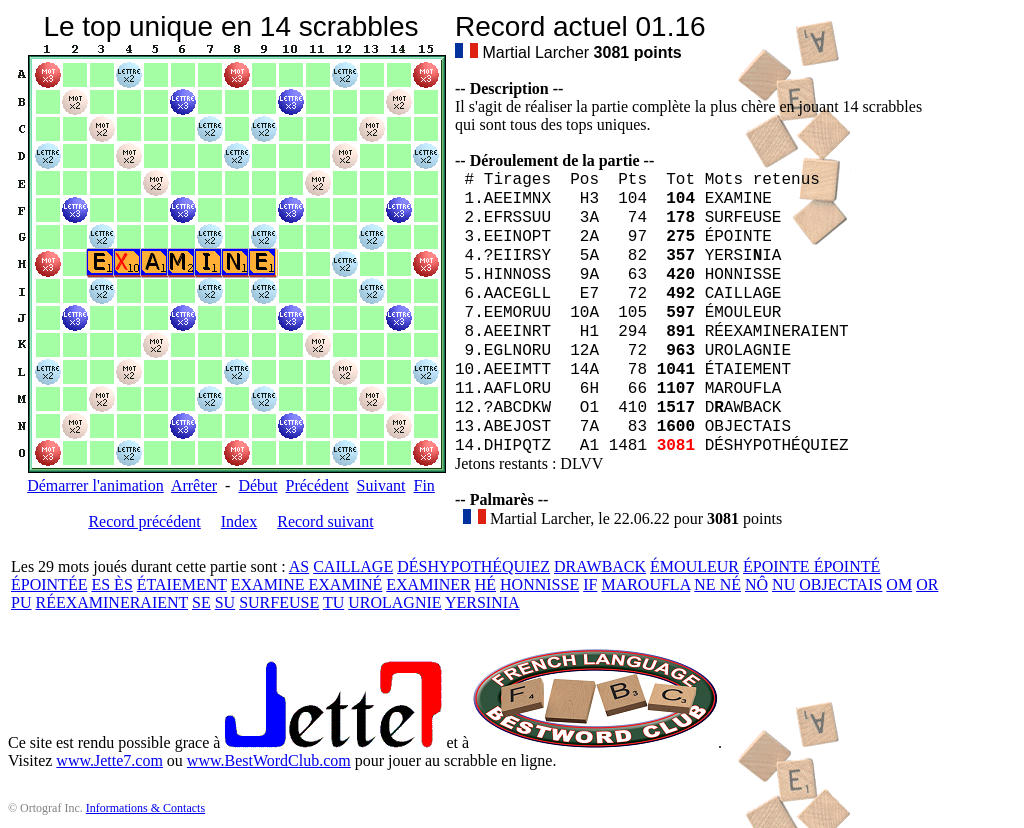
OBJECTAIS (840, 584)
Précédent (317, 485)
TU (333, 602)
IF (590, 584)
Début (257, 485)
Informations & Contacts (145, 808)
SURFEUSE (279, 602)
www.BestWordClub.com (269, 760)
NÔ (756, 584)
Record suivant (325, 521)
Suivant (381, 485)
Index (239, 521)
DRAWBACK (600, 566)
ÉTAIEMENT (182, 584)
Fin (423, 485)
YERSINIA (482, 602)
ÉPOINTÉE (49, 584)
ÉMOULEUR (694, 566)
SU (225, 602)
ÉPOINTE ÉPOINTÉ (811, 566)
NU (783, 584)
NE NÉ (717, 584)
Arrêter (194, 485)
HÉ (485, 584)
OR (927, 584)
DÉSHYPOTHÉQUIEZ (473, 566)
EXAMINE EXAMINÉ (307, 584)
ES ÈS (111, 584)
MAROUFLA (645, 584)
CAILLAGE (353, 566)
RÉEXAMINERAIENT (111, 602)
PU (21, 602)
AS (299, 566)
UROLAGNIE (394, 602)
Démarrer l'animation (95, 485)
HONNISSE (539, 584)
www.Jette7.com (109, 760)
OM (899, 584)
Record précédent (144, 521)
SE (201, 602)
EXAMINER (428, 584)
